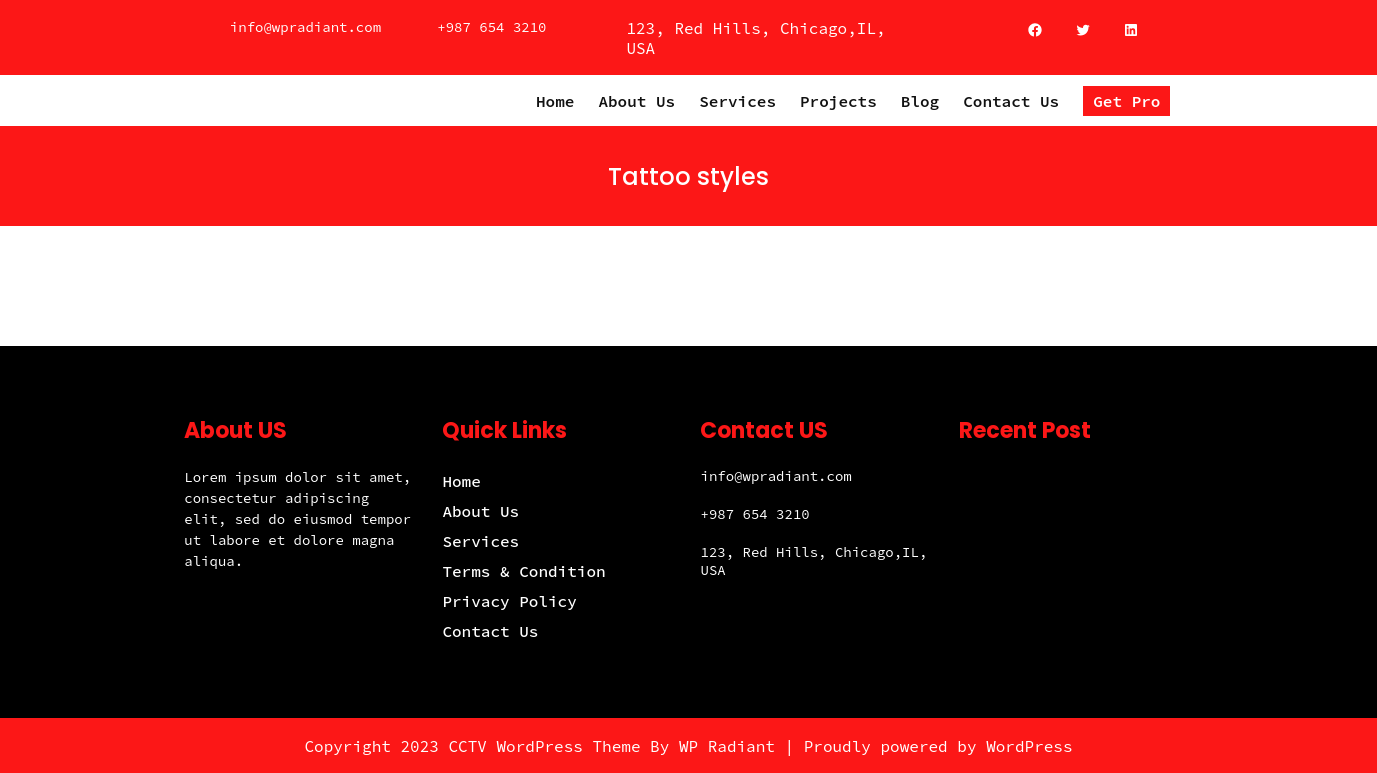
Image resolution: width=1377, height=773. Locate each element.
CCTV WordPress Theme (544, 746)
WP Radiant (727, 746)
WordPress (1029, 746)
